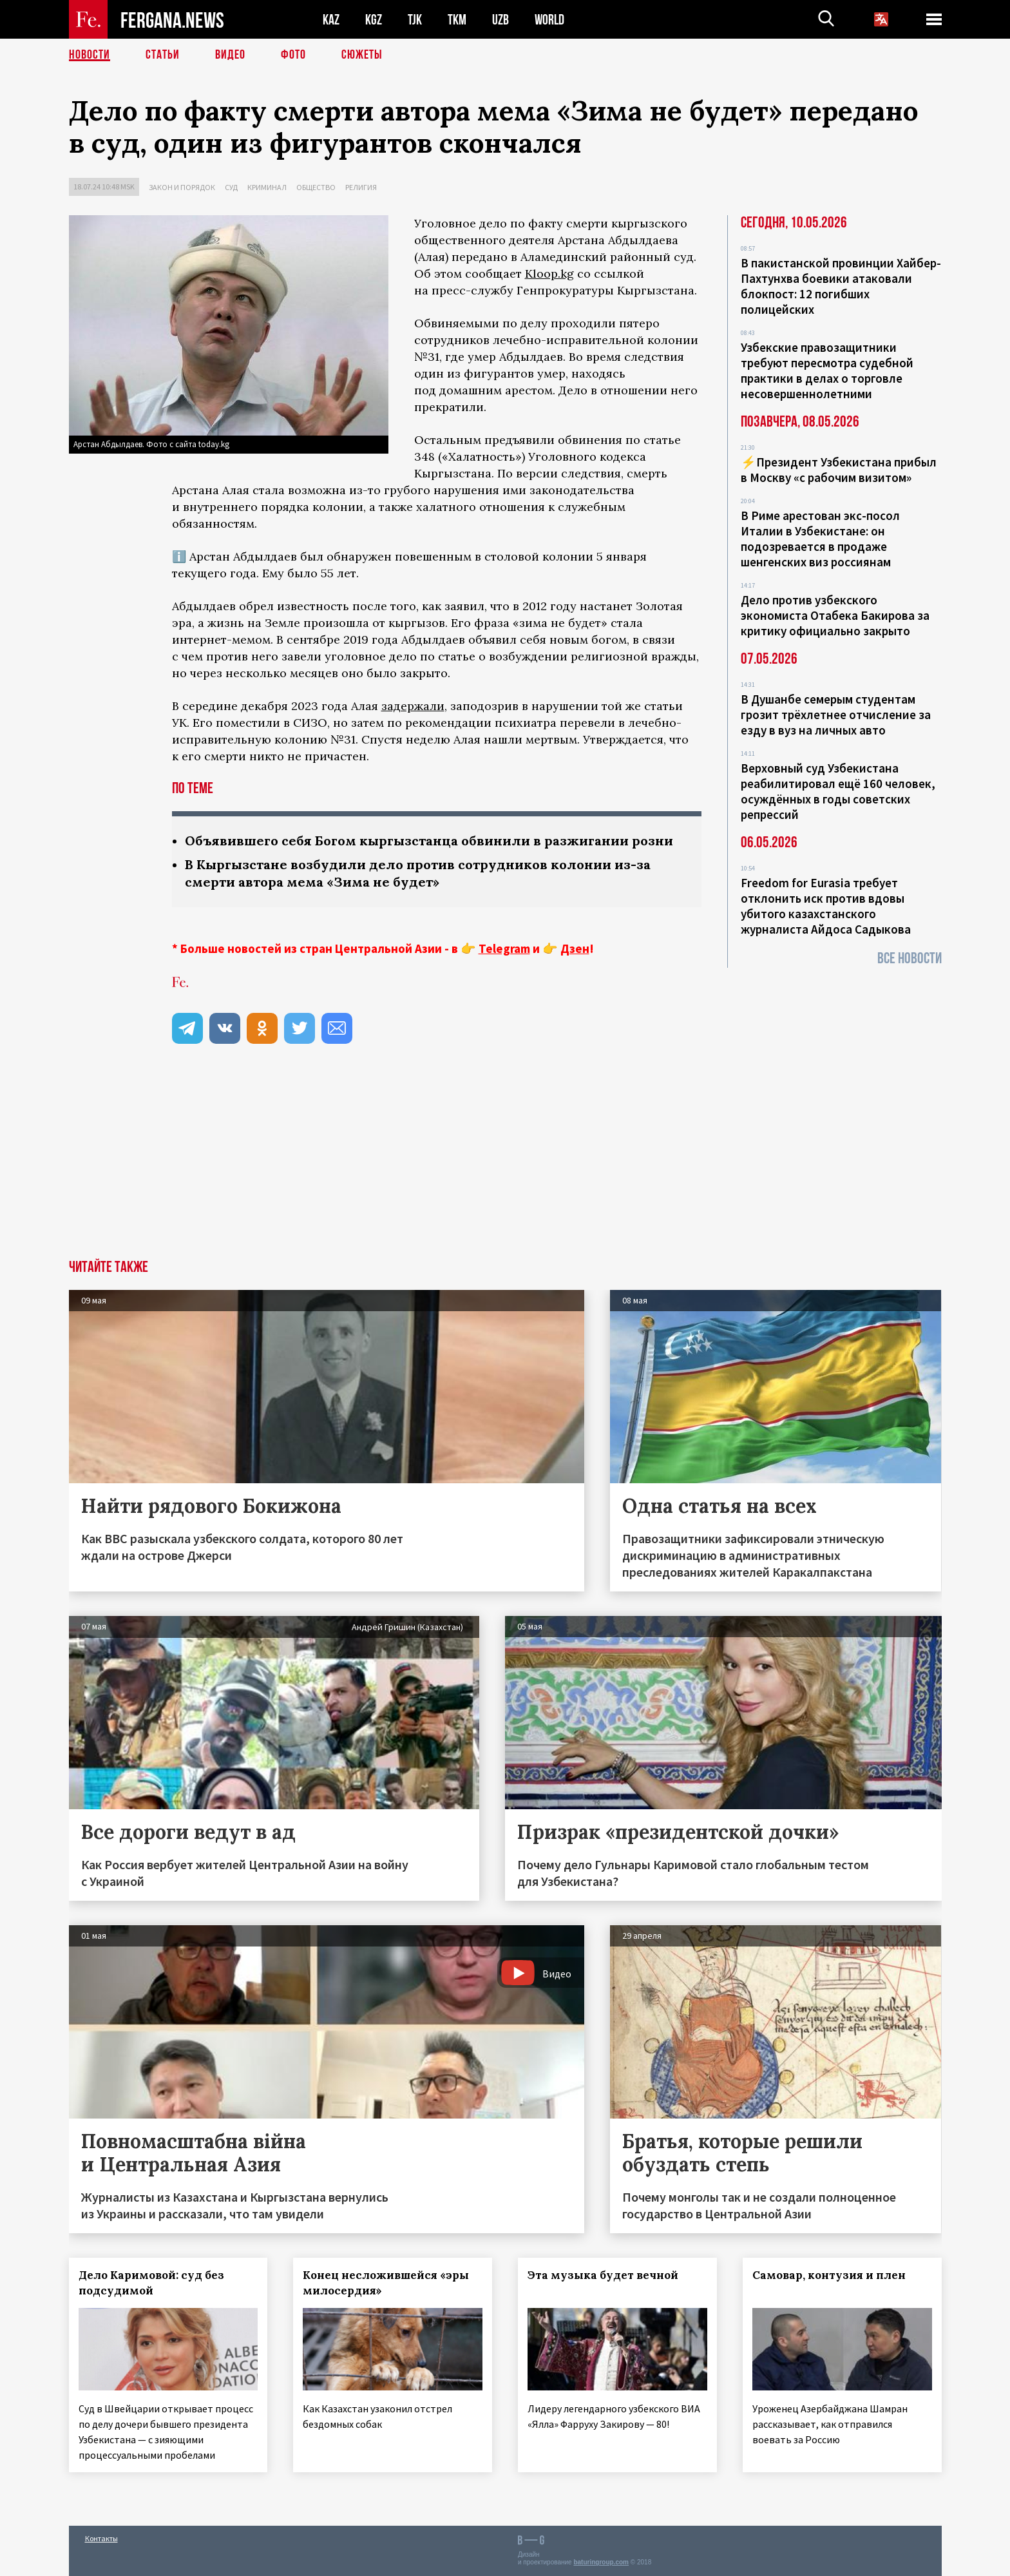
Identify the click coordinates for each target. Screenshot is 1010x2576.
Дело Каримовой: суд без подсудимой (151, 2283)
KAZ (331, 20)
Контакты (101, 2538)
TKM (457, 20)
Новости (89, 54)
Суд (231, 187)
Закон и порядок (182, 187)
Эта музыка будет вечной (603, 2275)
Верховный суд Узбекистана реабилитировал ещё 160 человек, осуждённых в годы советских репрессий (838, 791)
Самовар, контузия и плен (829, 2275)
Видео (230, 54)
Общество (316, 187)
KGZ (373, 20)
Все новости (909, 958)
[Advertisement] (505, 1163)
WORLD (549, 20)
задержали (412, 705)
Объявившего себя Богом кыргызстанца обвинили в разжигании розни (429, 840)
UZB (500, 20)
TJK (415, 20)
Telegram (504, 948)
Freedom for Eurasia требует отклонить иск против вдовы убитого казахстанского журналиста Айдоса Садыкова (826, 906)
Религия (361, 187)
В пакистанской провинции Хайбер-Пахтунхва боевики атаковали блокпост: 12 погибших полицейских (841, 286)
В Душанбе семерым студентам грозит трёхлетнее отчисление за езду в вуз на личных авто (836, 714)
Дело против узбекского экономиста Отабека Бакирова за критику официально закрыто (835, 615)
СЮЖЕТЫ (362, 54)
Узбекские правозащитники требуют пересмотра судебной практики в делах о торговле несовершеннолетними (827, 370)
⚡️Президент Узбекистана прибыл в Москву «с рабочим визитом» (839, 469)
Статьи (163, 54)
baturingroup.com (601, 2562)
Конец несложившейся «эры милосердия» (386, 2283)
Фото (293, 54)
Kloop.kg (549, 273)
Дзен (574, 948)
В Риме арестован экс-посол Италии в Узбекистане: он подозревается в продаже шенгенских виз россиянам (820, 539)
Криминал (267, 187)
